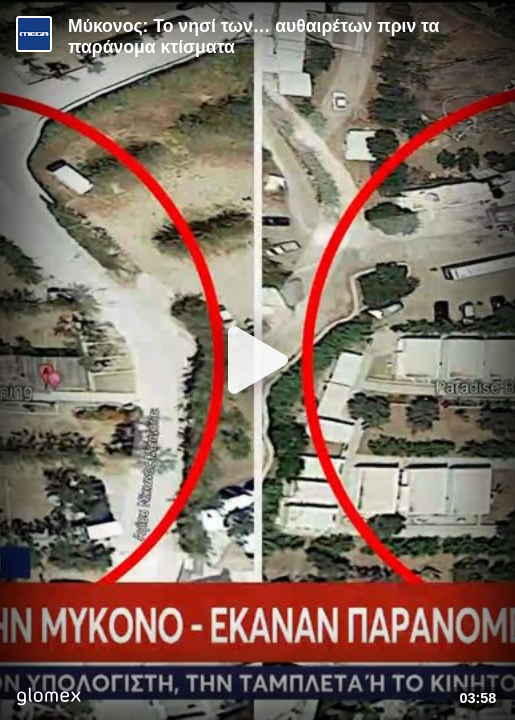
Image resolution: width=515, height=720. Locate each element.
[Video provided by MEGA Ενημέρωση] (34, 34)
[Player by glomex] (48, 698)
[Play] (258, 360)
